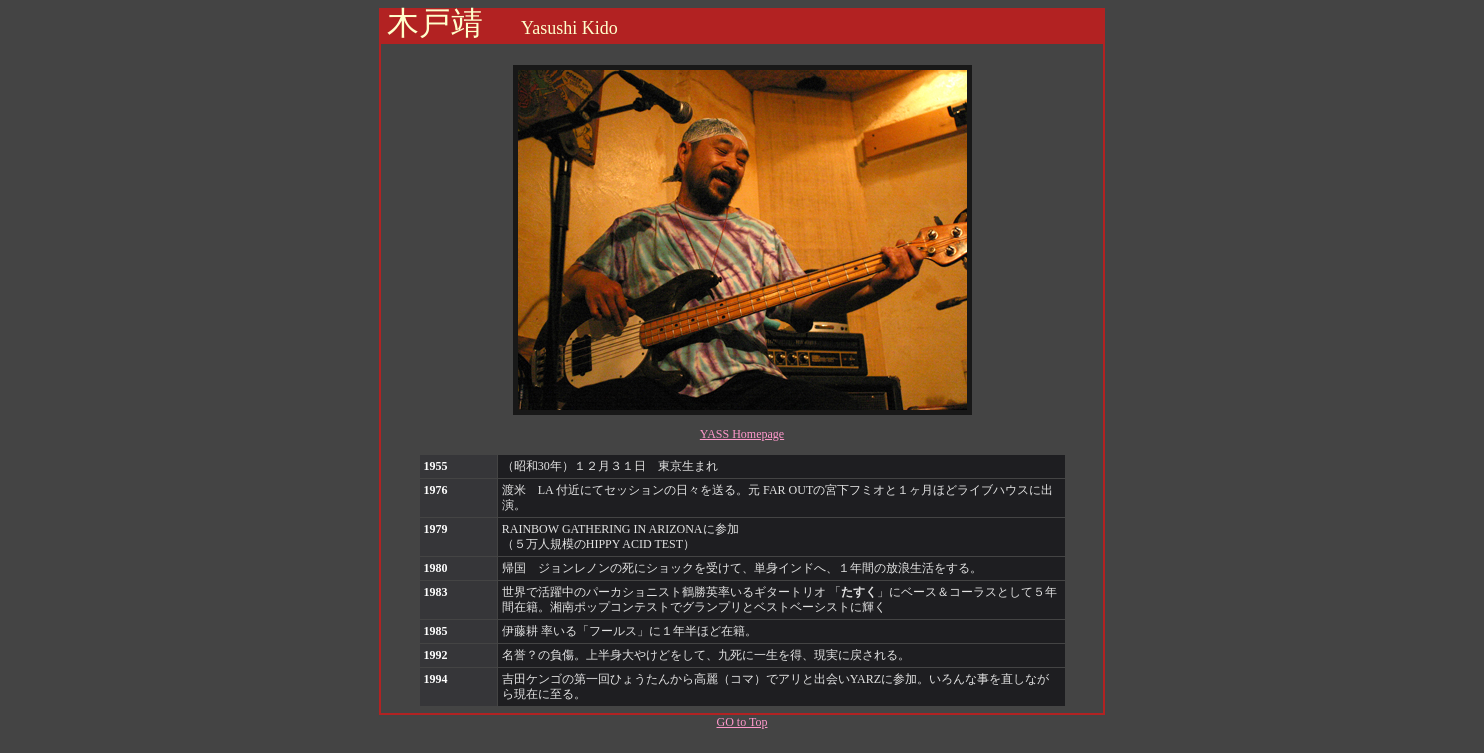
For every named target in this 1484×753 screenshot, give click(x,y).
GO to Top (742, 722)
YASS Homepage (742, 434)
